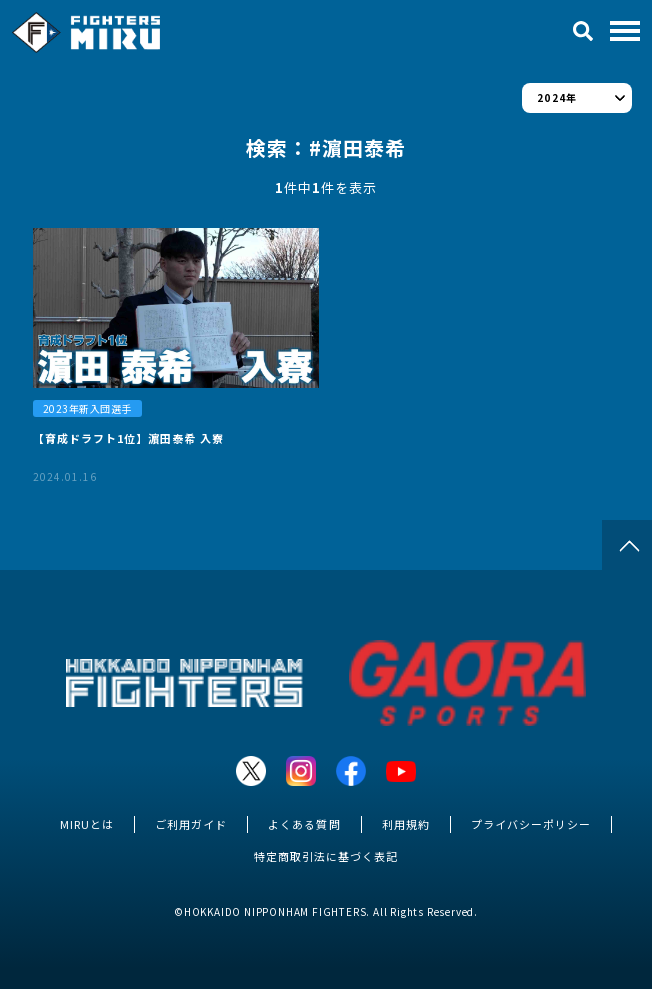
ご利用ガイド (191, 824)
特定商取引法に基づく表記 (326, 856)
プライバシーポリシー (531, 824)
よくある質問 (304, 824)
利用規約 (406, 824)
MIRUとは (87, 824)
